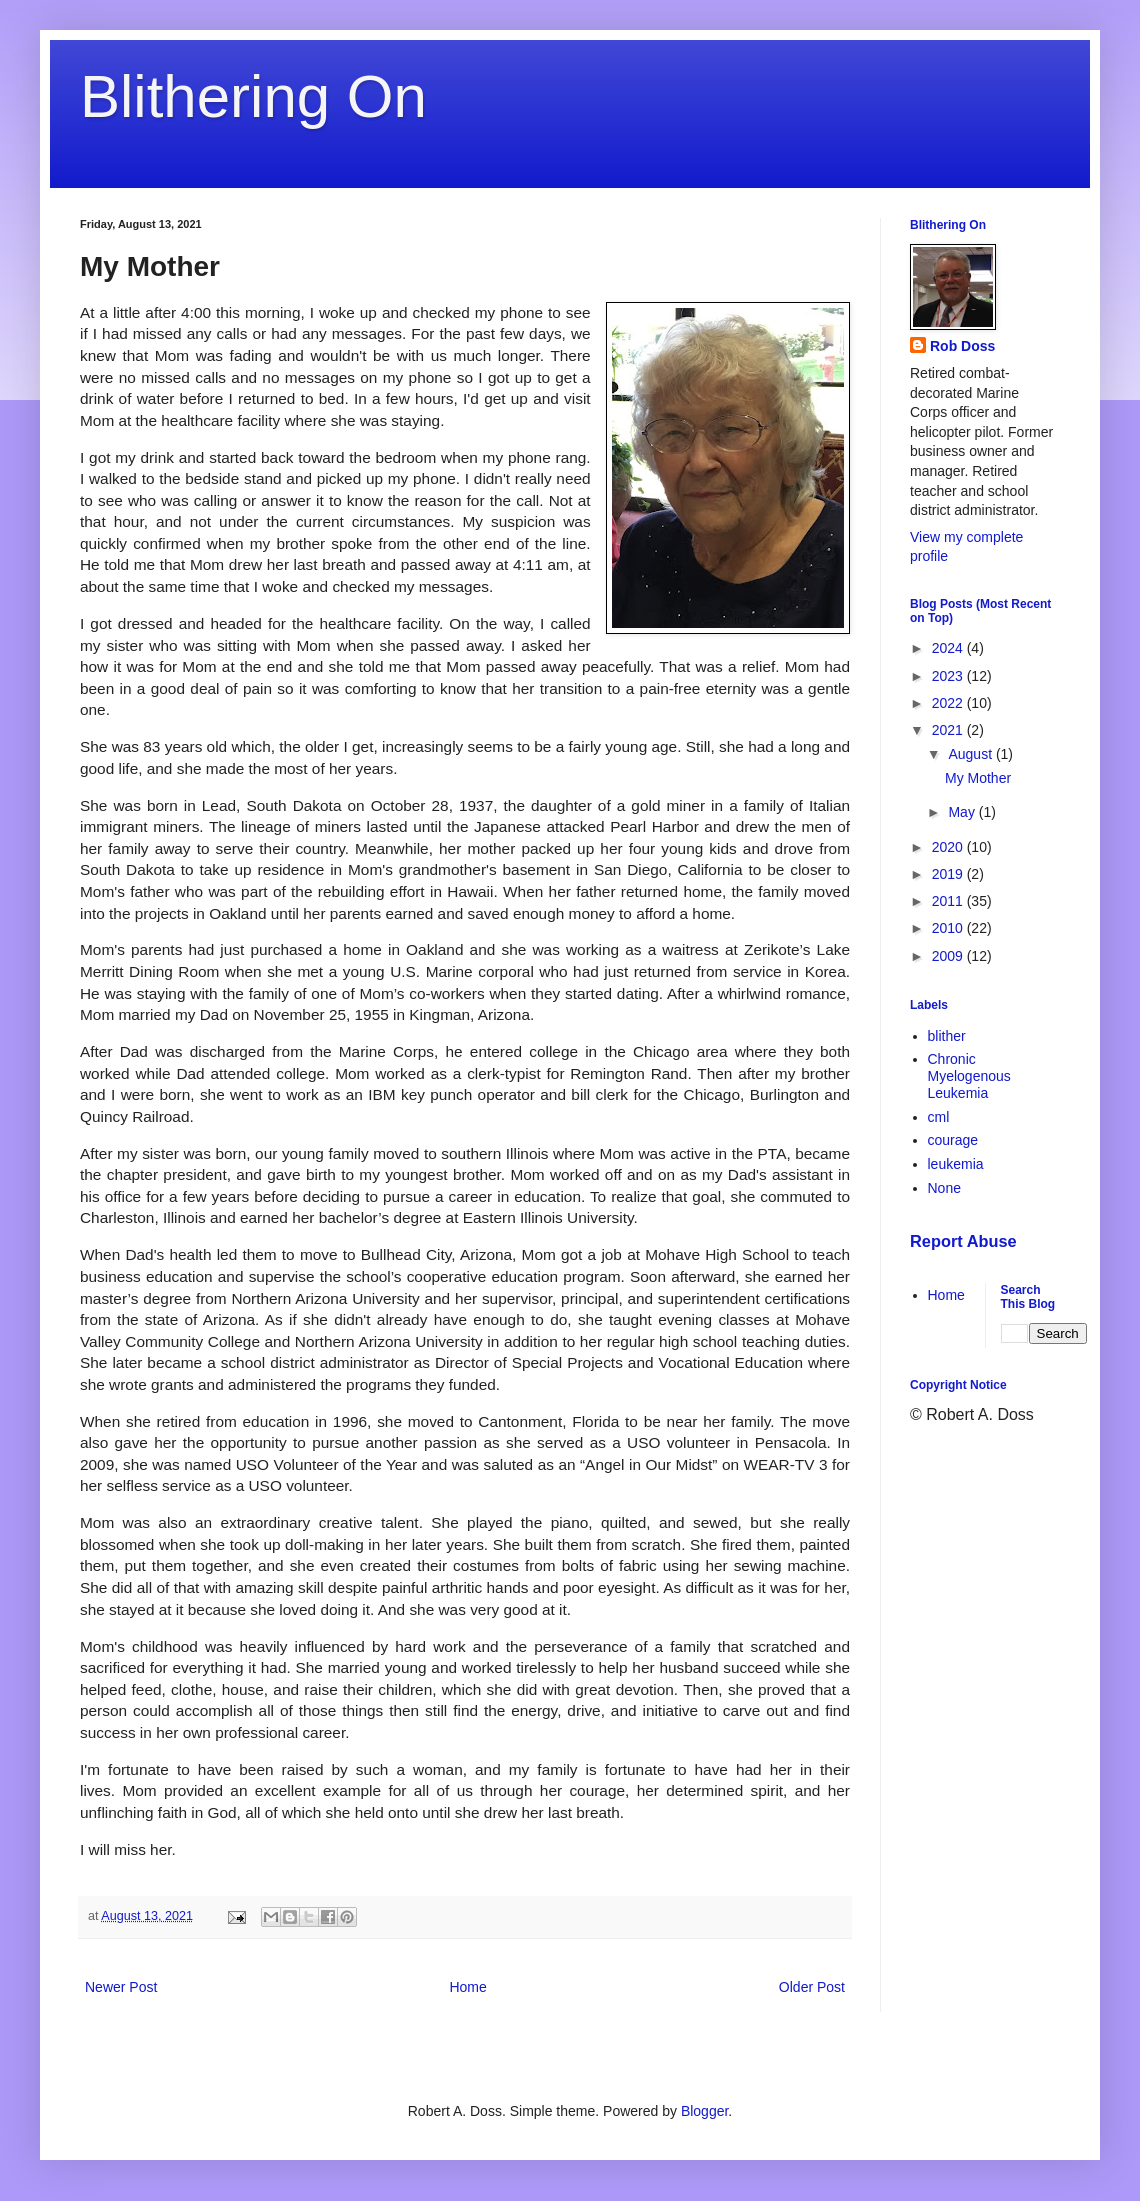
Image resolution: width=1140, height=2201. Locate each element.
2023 (949, 676)
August (971, 754)
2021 (949, 730)
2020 (949, 847)
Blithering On (253, 96)
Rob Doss (962, 346)
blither (947, 1036)
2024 (949, 648)
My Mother (978, 778)
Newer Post (121, 1987)
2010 (949, 928)
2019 (949, 874)
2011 (949, 901)
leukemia (956, 1164)
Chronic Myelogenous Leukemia (969, 1076)
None (944, 1188)
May (963, 812)
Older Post (812, 1987)
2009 (949, 956)
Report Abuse (963, 1241)
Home (467, 1987)
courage (953, 1140)
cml (939, 1117)
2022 (949, 703)
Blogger (704, 2111)
